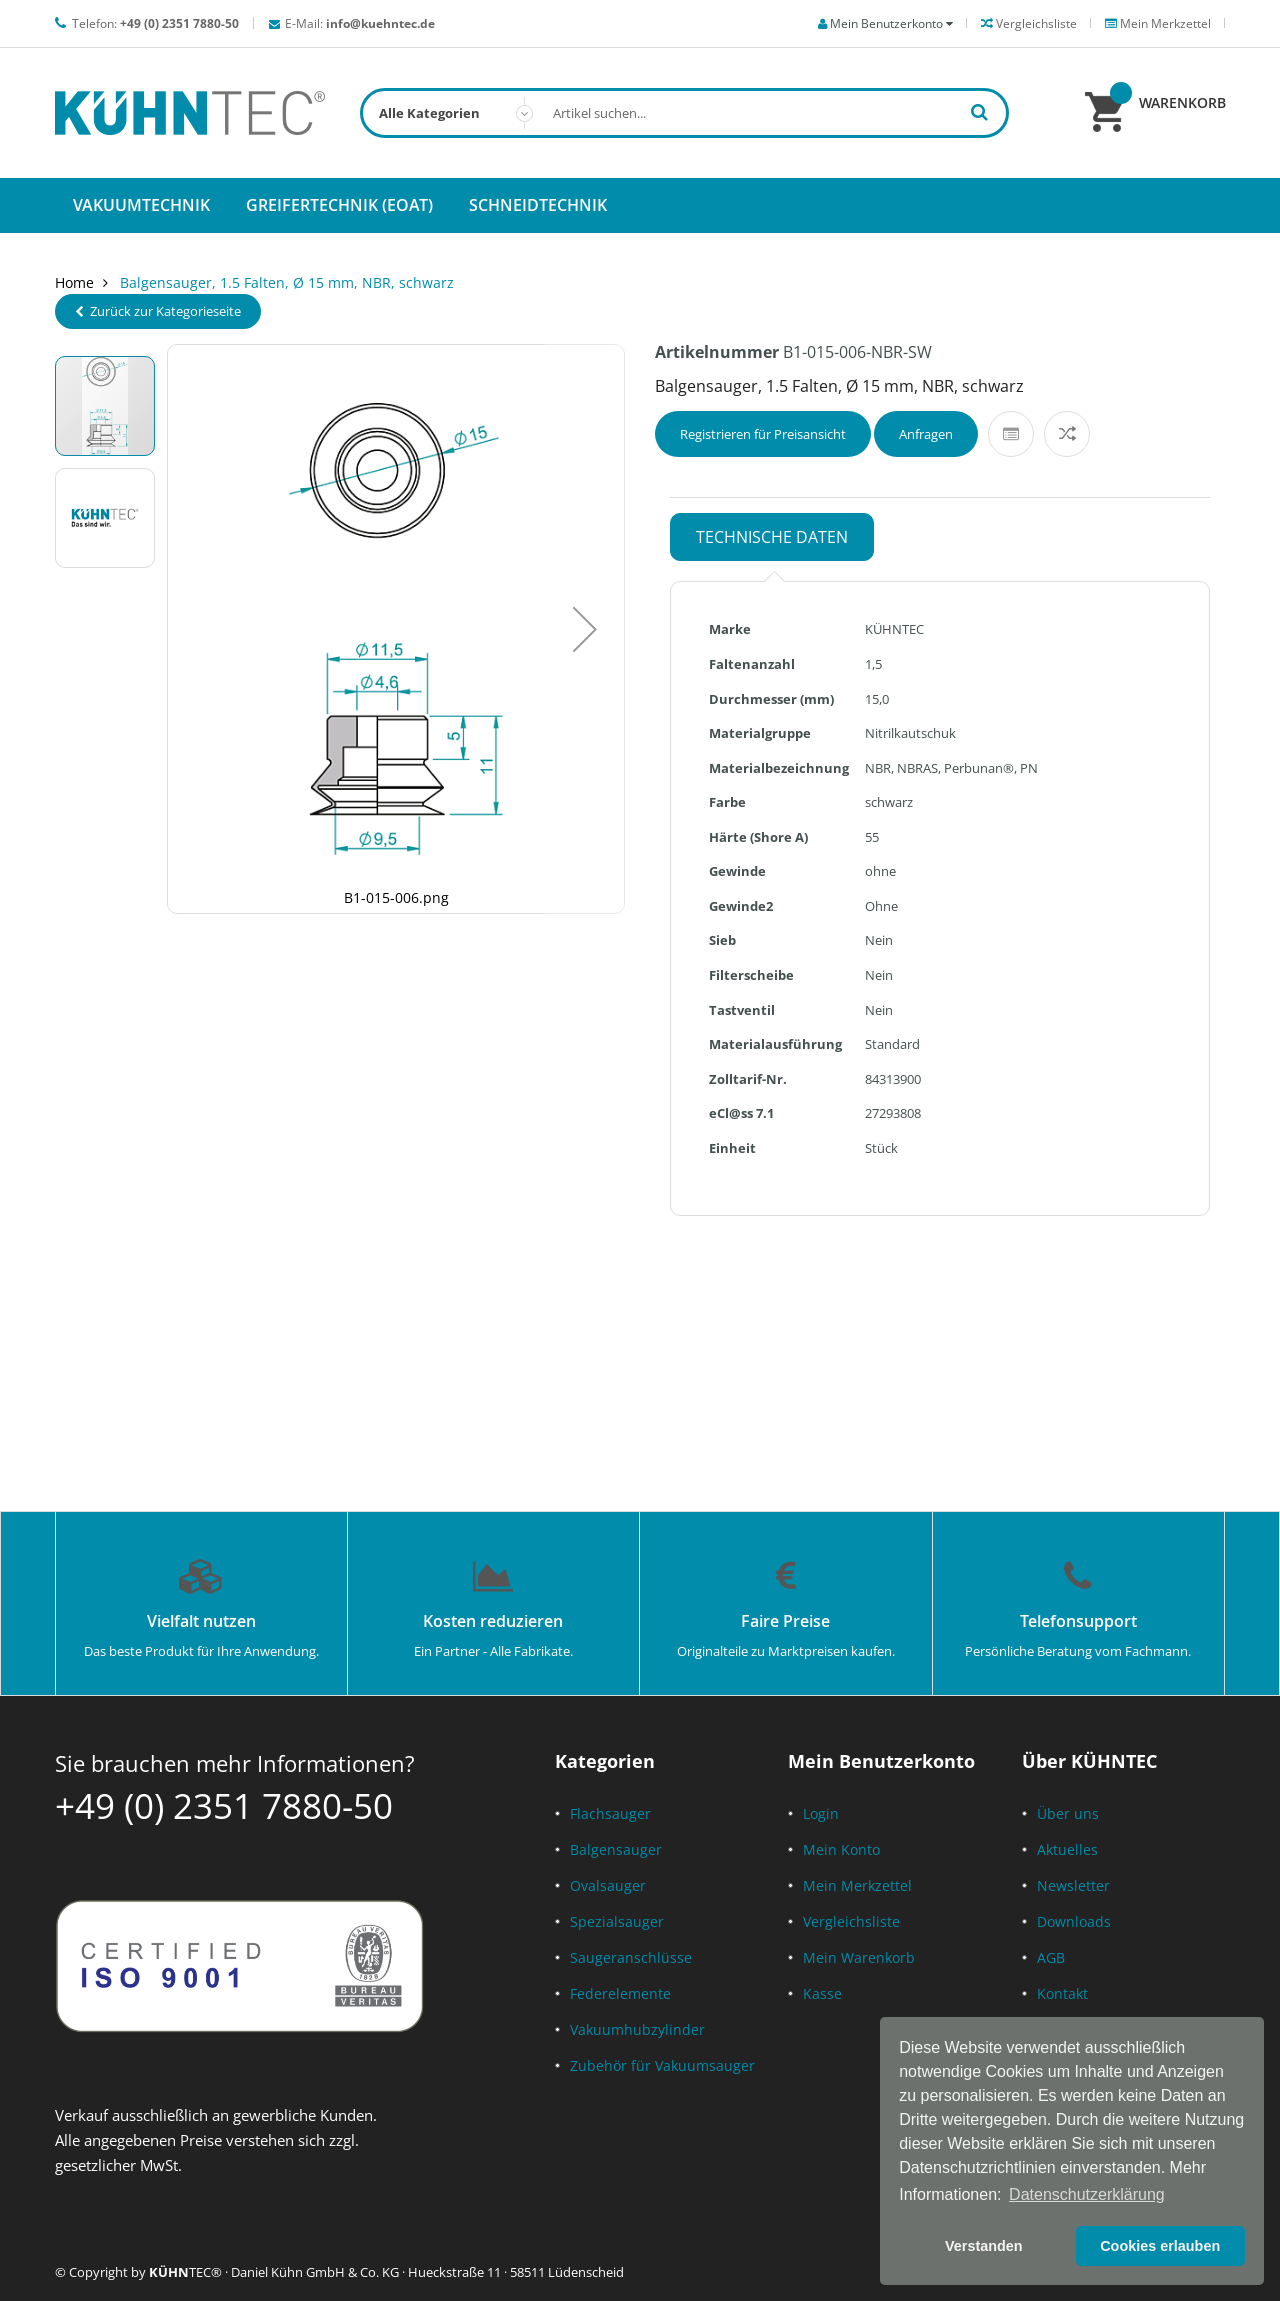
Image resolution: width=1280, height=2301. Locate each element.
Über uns (1068, 1813)
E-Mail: (360, 23)
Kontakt (1062, 1993)
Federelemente (620, 1993)
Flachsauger (610, 1813)
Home (74, 282)
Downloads (1074, 1921)
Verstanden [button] (984, 2246)
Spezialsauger (617, 1921)
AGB (1051, 1957)
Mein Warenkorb (859, 1957)
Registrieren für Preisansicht (763, 434)
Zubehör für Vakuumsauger (662, 2065)
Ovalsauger (608, 1885)
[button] (585, 629)
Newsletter (1073, 1885)
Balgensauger (616, 1849)
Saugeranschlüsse (631, 1957)
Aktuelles (1067, 1849)
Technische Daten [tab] (772, 537)
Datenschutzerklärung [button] (1087, 2194)
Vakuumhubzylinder (637, 2029)
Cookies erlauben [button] (1160, 2246)
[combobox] (684, 113)
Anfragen (926, 434)
